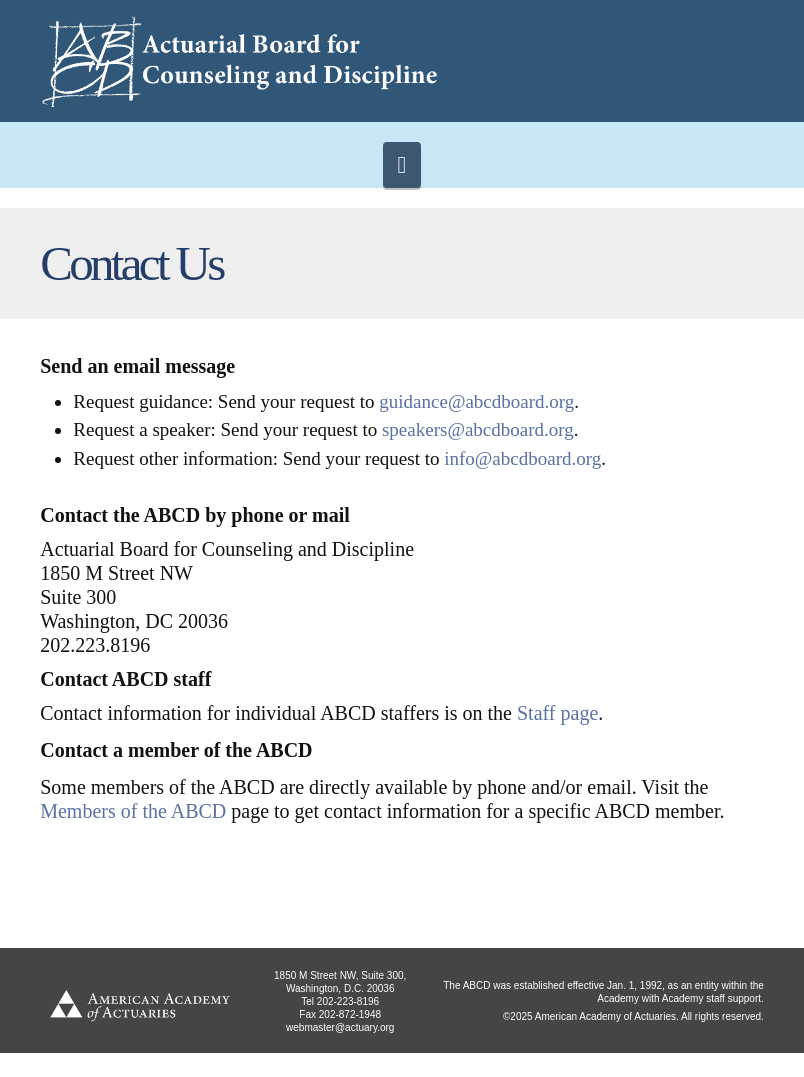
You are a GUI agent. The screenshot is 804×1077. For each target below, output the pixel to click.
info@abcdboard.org (522, 458)
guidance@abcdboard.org (476, 401)
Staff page (557, 713)
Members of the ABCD (133, 811)
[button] (402, 165)
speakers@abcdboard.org (478, 429)
